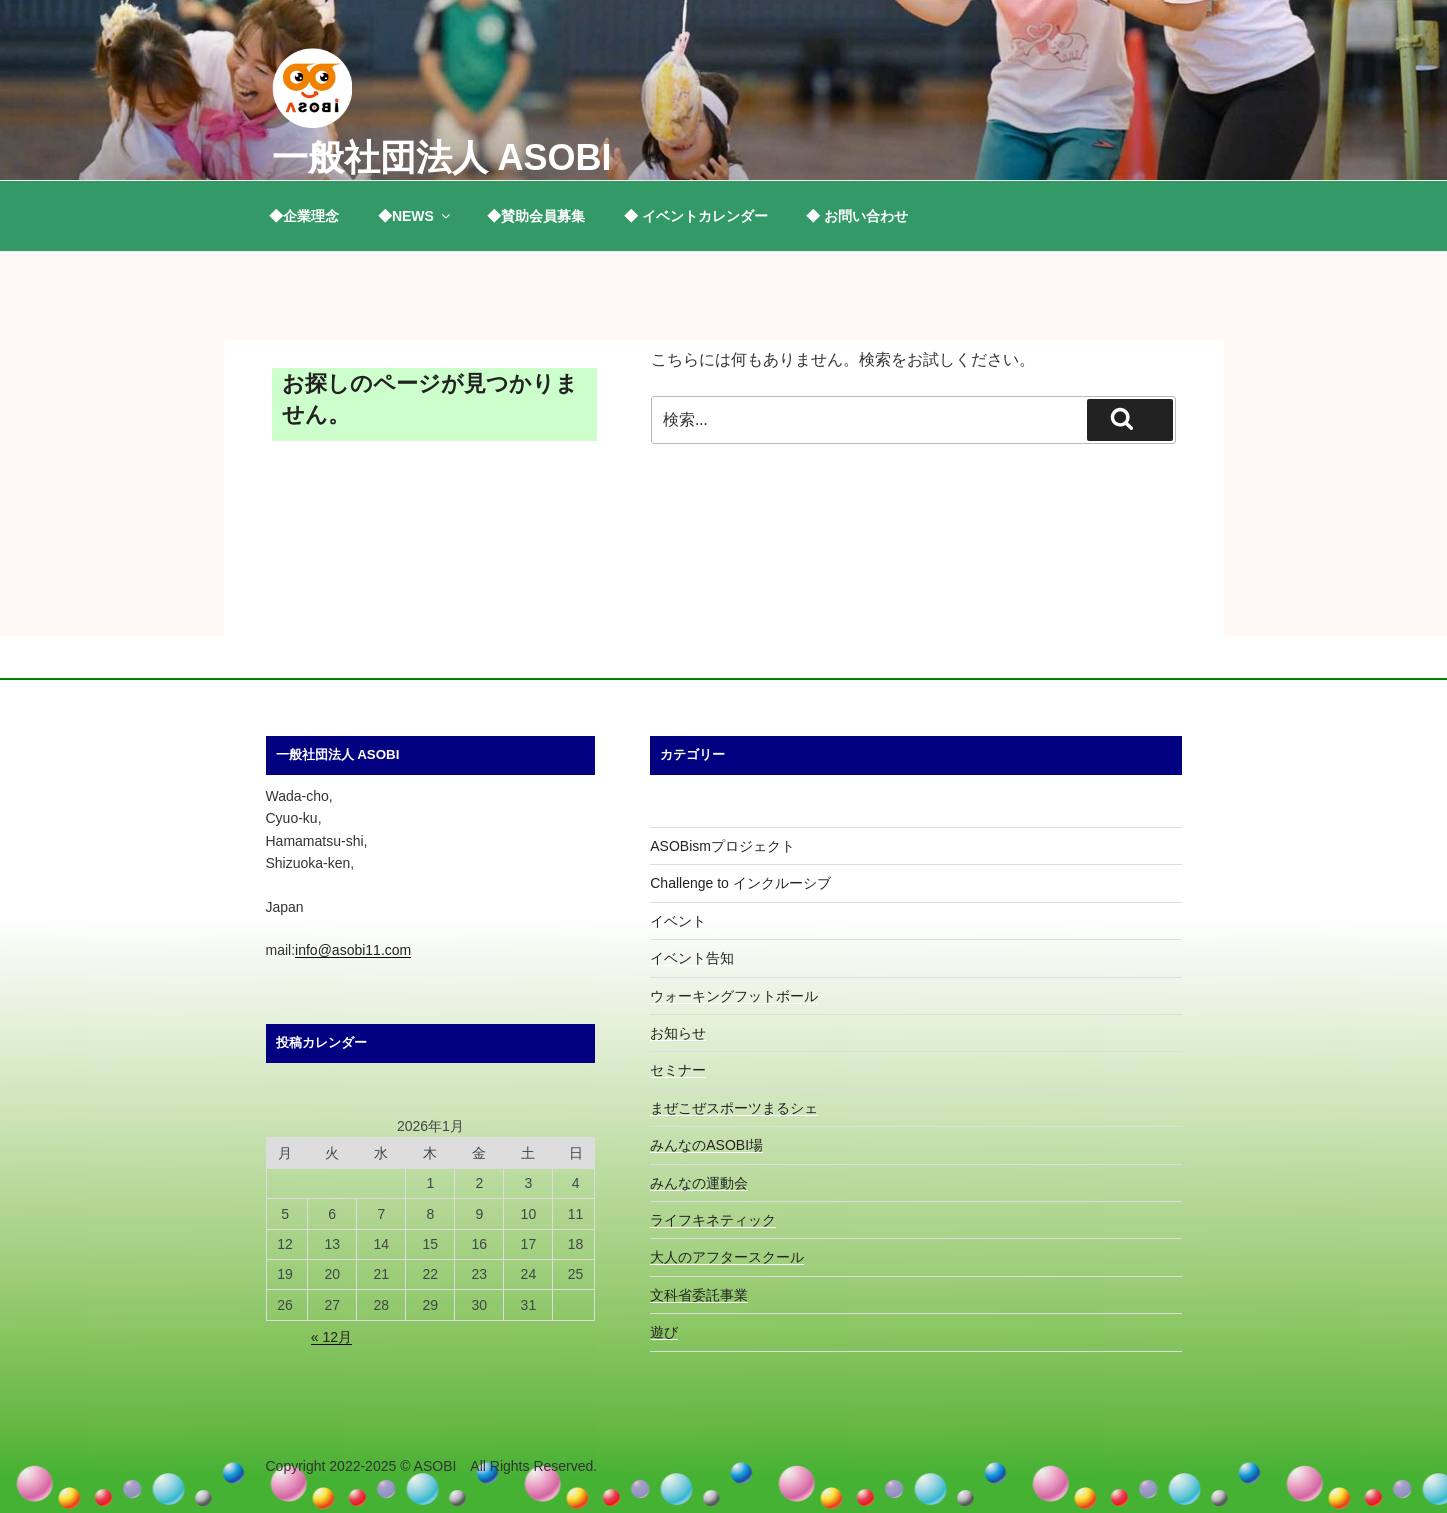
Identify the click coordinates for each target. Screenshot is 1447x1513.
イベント (678, 921)
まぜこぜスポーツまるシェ (734, 1108)
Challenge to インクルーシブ (740, 883)
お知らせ (678, 1033)
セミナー (678, 1070)
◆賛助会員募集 (536, 216)
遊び (664, 1332)
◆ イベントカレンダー (696, 216)
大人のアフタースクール (727, 1257)
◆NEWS (415, 216)
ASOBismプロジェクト (722, 846)
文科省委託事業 (699, 1295)
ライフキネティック (713, 1220)
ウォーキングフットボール (734, 996)
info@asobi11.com (353, 950)
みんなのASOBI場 (706, 1145)
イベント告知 (692, 958)
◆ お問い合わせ (857, 216)
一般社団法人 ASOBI (442, 157)
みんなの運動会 (699, 1183)
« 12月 (331, 1337)
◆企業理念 (304, 216)
